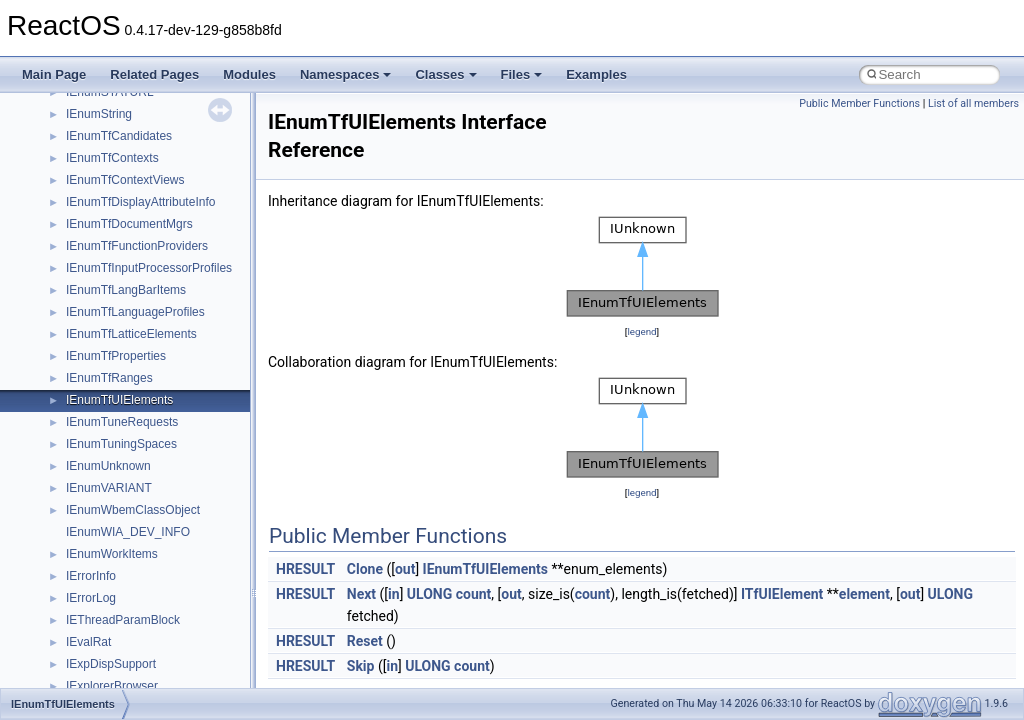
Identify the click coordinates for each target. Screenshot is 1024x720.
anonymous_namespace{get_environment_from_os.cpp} (216, 428)
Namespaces (346, 74)
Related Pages (154, 74)
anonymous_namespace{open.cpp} (160, 538)
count (474, 594)
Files (522, 74)
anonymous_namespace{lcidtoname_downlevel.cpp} (206, 494)
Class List (76, 186)
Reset (365, 641)
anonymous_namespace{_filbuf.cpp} (162, 318)
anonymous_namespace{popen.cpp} (163, 560)
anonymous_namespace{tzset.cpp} (159, 648)
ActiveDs (89, 296)
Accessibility (98, 274)
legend (641, 331)
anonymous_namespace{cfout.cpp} (159, 362)
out (405, 569)
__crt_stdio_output (115, 230)
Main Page (54, 74)
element (864, 594)
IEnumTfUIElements (485, 569)
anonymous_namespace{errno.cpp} (160, 406)
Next (361, 594)
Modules (249, 74)
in (394, 594)
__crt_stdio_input (111, 208)
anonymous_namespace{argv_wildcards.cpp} (186, 340)
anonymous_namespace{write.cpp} (159, 670)
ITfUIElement (782, 594)
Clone (365, 569)
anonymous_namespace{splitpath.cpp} (169, 582)
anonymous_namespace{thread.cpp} (163, 626)
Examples (596, 74)
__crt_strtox (97, 252)
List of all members (973, 103)
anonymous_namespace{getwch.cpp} (165, 472)
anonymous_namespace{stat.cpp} (156, 604)
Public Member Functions (859, 103)
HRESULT (305, 569)
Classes (445, 74)
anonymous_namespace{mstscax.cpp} (168, 516)
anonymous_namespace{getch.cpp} (161, 450)
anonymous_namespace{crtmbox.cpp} (168, 384)
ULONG (429, 594)
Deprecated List (76, 98)
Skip (361, 666)
